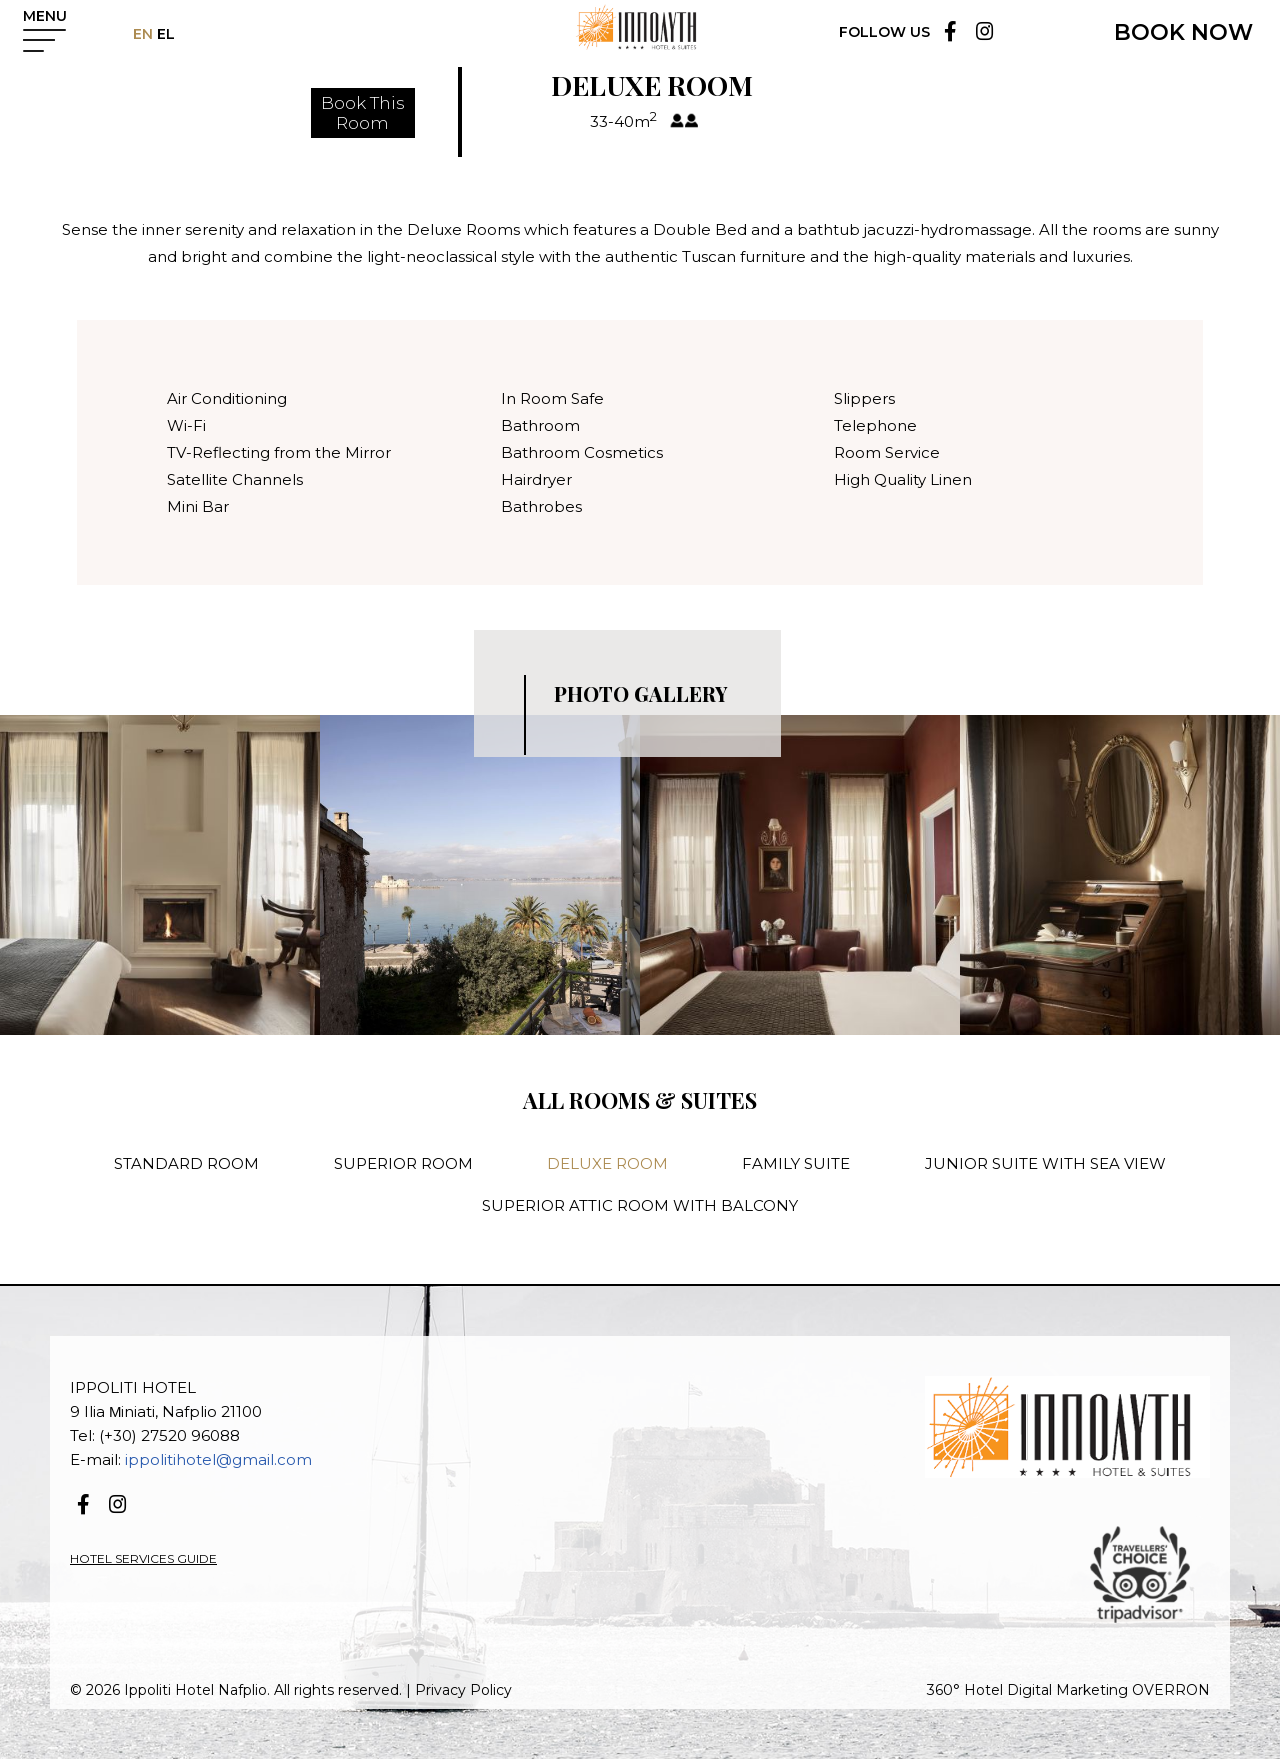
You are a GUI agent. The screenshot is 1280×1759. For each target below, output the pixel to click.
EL (172, 34)
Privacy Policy (463, 1690)
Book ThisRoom (363, 113)
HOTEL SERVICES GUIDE (143, 1558)
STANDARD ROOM (186, 1163)
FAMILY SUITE (796, 1163)
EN (151, 34)
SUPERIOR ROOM (403, 1163)
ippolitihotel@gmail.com (218, 1459)
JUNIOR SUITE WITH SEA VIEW (1045, 1163)
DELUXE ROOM (607, 1163)
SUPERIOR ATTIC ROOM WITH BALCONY (640, 1205)
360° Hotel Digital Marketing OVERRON (1068, 1690)
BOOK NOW (1183, 32)
